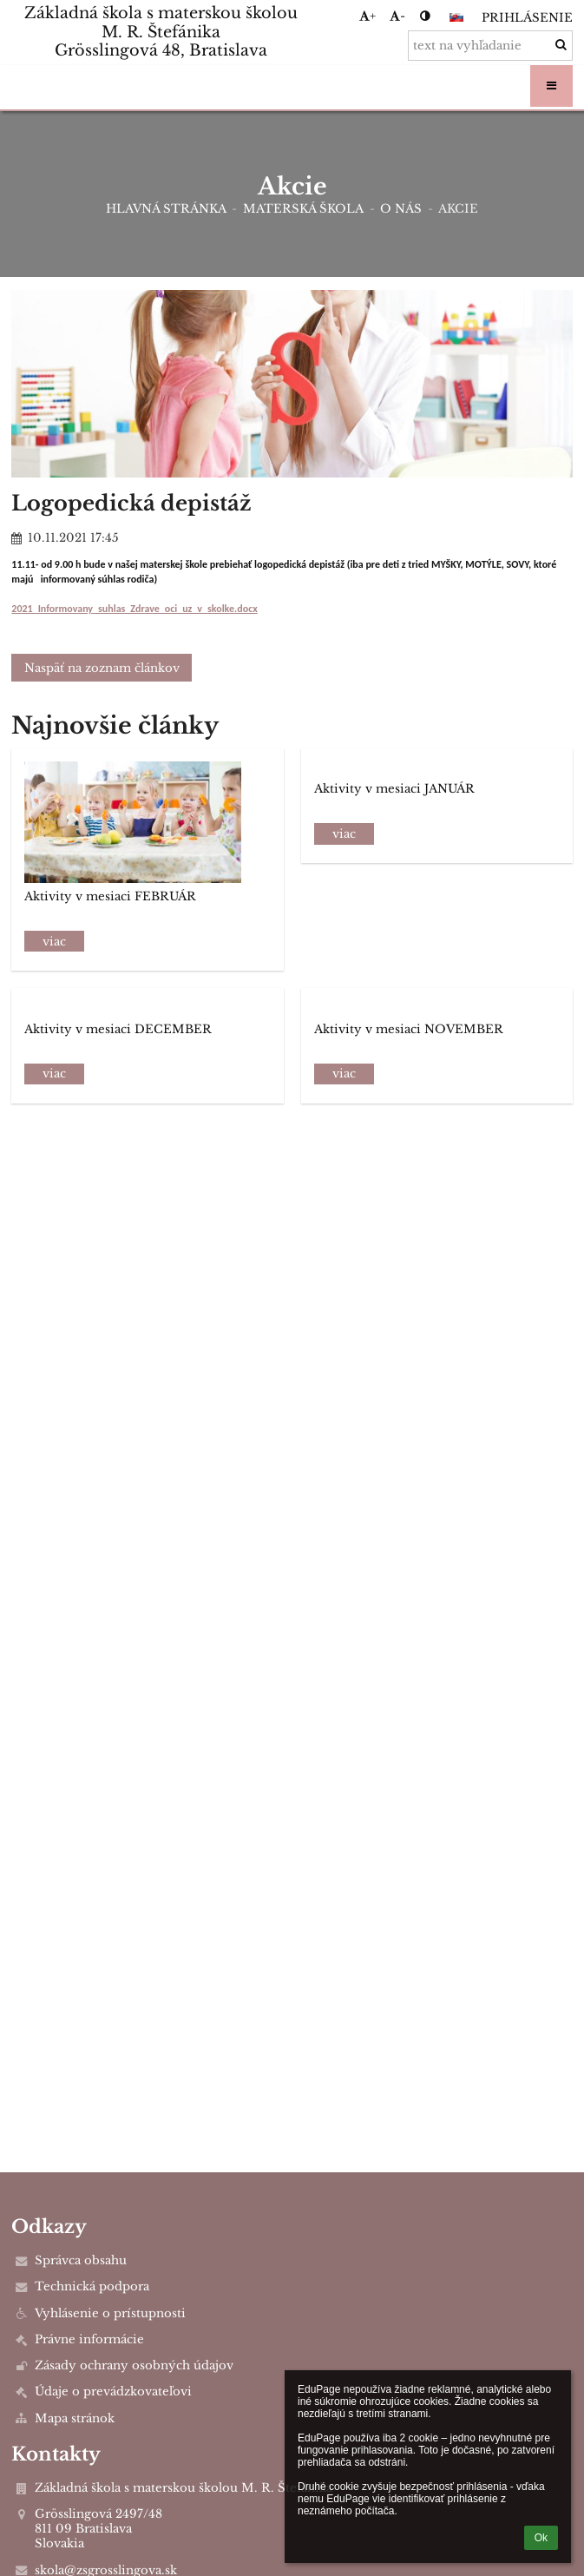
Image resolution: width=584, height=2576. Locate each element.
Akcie (458, 208)
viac (54, 941)
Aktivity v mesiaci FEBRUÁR (110, 896)
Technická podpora (92, 2286)
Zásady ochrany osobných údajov (134, 2365)
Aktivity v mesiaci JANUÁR (394, 788)
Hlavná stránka (166, 208)
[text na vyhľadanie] (490, 45)
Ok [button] (541, 2538)
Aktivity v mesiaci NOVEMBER (408, 1029)
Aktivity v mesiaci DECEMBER (118, 1029)
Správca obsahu (81, 2260)
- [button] (397, 16)
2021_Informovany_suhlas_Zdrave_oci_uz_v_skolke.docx (134, 609)
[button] (456, 17)
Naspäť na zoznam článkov (102, 668)
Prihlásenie (527, 17)
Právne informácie (89, 2339)
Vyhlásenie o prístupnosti (110, 2313)
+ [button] (367, 16)
